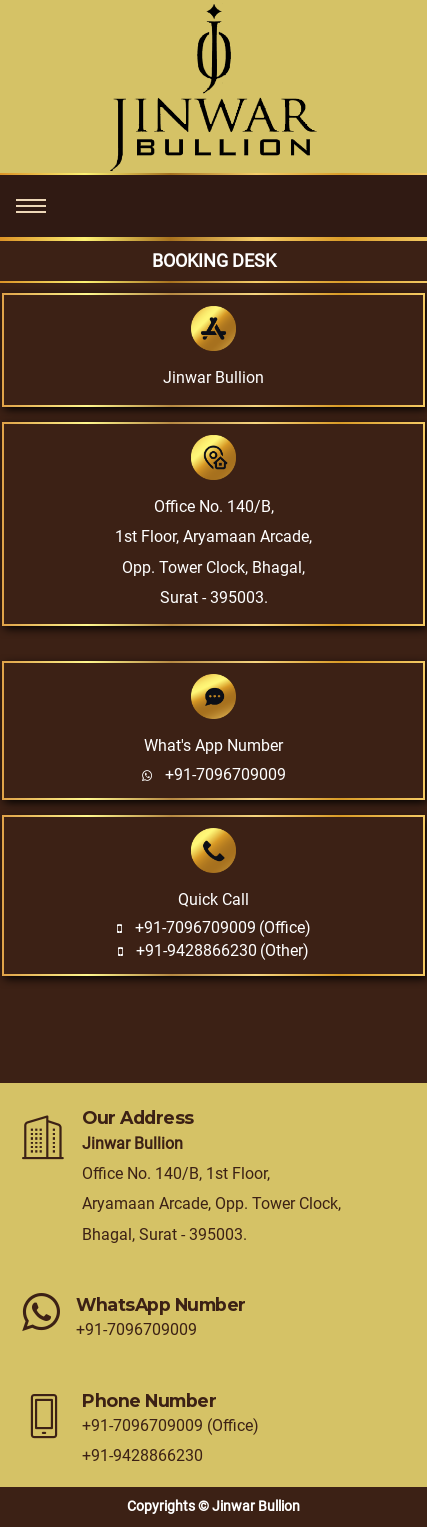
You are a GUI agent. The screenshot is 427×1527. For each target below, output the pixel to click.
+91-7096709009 (225, 774)
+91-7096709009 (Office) (170, 1425)
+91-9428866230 (196, 950)
